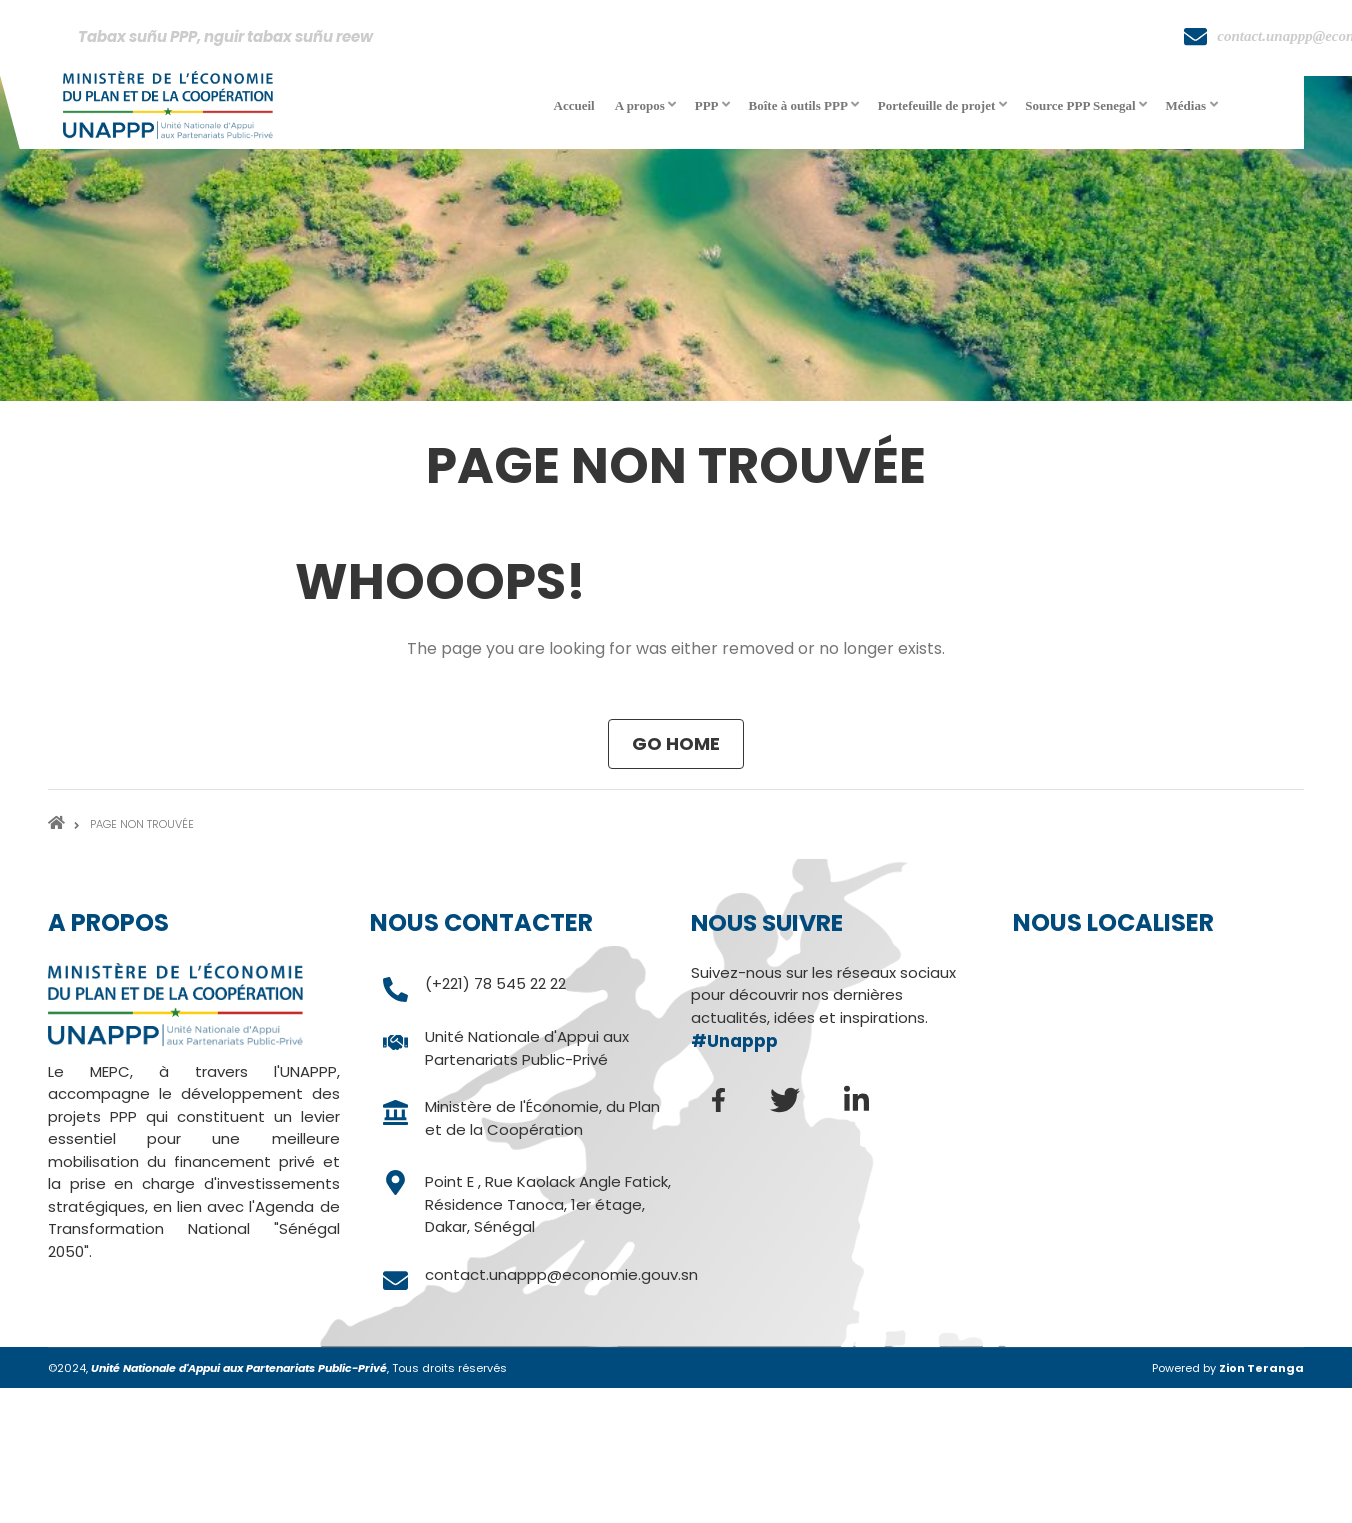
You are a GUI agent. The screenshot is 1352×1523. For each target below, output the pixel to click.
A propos (647, 112)
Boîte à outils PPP (806, 112)
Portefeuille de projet (944, 112)
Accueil (574, 105)
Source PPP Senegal (1087, 112)
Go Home (676, 743)
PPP (714, 112)
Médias (1193, 112)
